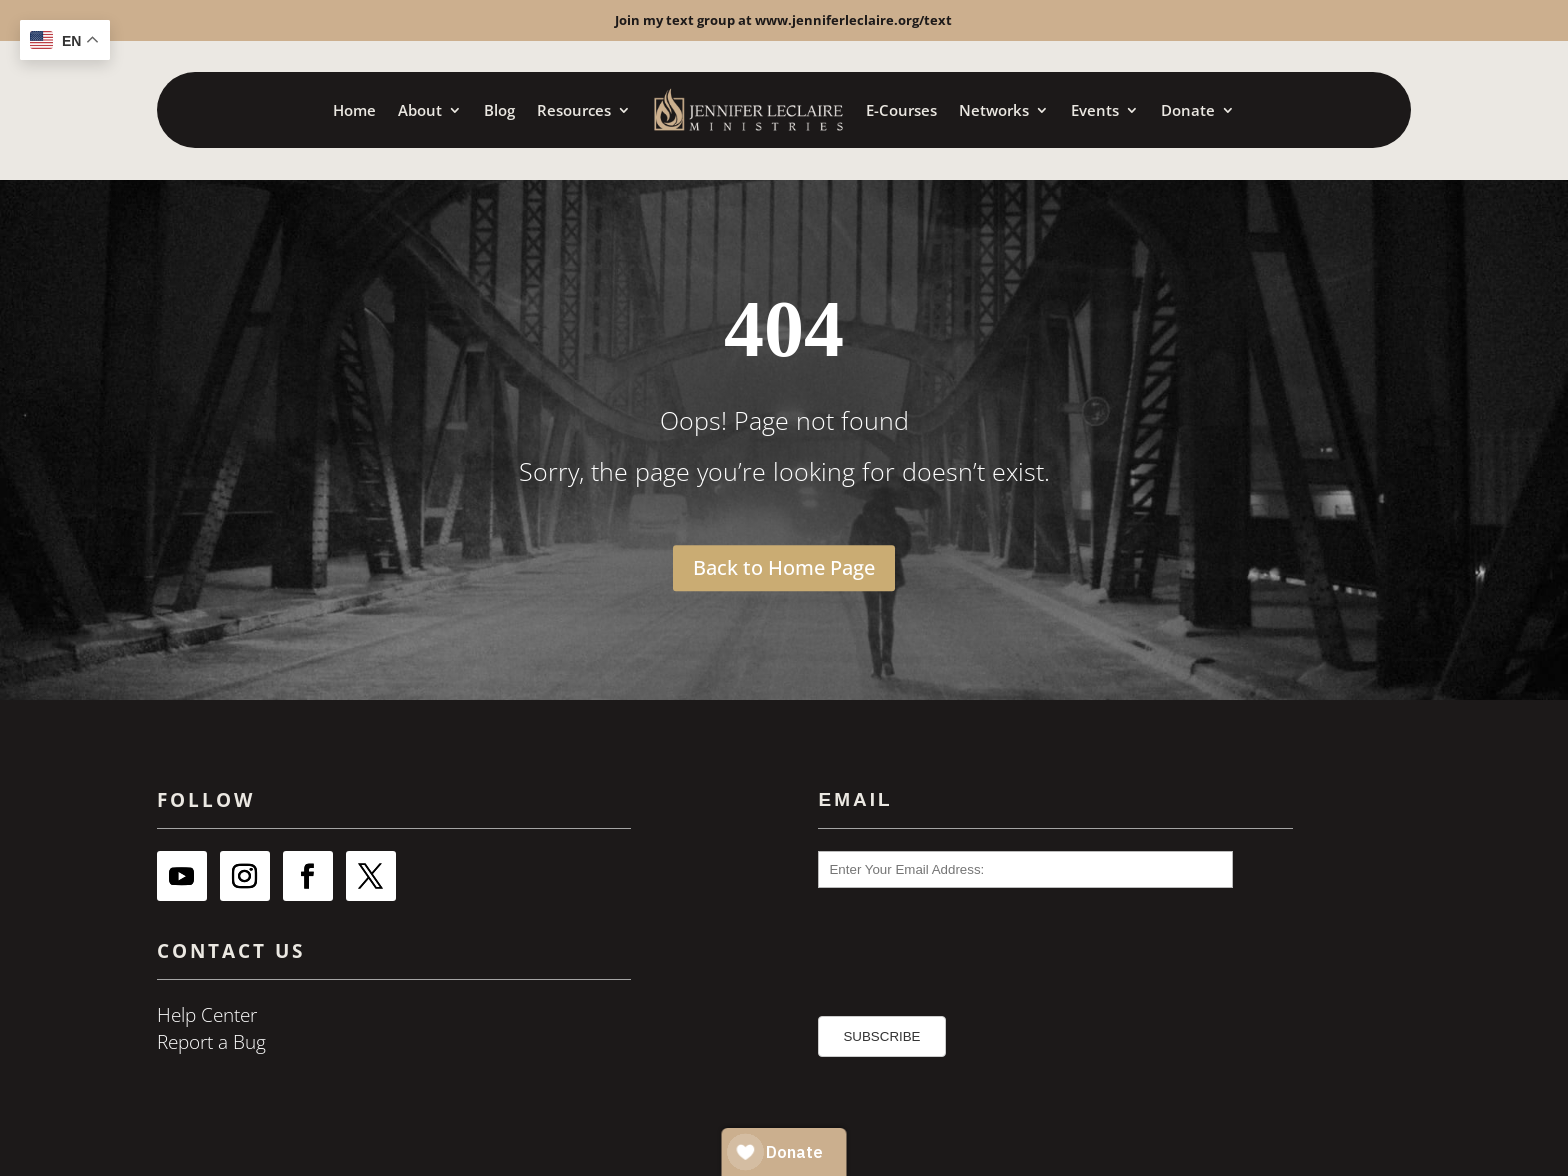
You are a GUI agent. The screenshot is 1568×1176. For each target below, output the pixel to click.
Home (354, 110)
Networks (994, 110)
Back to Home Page (784, 567)
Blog (499, 110)
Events (1095, 110)
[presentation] (932, 942)
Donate (1188, 110)
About (420, 110)
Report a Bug (211, 1042)
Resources (574, 110)
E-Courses (901, 110)
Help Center (207, 1015)
